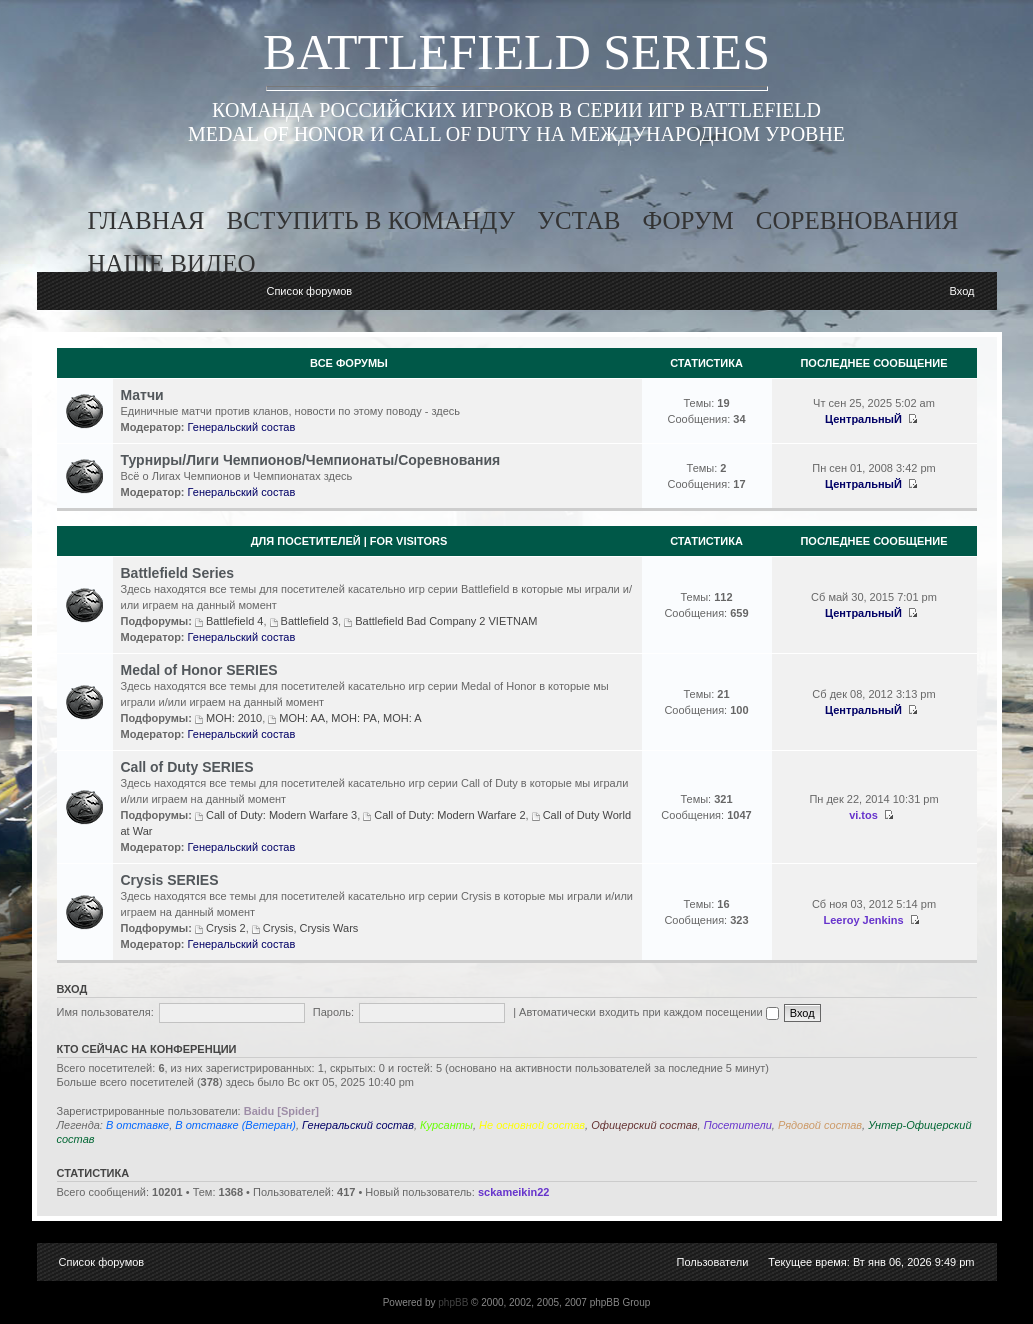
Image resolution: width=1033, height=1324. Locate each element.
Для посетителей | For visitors (349, 541)
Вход (962, 291)
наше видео (172, 263)
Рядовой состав (820, 1125)
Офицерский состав (644, 1125)
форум (687, 220)
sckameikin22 (514, 1192)
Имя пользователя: (105, 1012)
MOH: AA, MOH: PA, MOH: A (350, 718)
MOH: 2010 (234, 718)
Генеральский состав (242, 427)
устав (578, 220)
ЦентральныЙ (863, 419)
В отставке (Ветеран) (235, 1125)
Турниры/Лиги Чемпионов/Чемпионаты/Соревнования (311, 460)
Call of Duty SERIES (187, 767)
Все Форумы (349, 363)
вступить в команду (371, 220)
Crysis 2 (226, 928)
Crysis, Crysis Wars (311, 928)
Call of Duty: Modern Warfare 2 (449, 815)
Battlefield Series (178, 573)
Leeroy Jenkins (863, 920)
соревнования (857, 220)
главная (146, 220)
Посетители (738, 1125)
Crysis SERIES (170, 880)
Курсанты (446, 1125)
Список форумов (309, 291)
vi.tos (863, 815)
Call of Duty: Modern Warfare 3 (281, 815)
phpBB (453, 1302)
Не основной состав (532, 1125)
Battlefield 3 (309, 621)
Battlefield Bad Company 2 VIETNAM (446, 621)
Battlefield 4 (234, 621)
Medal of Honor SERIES (199, 670)
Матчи (142, 395)
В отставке (137, 1125)
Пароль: (333, 1012)
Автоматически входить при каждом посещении (649, 1012)
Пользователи (713, 1262)
